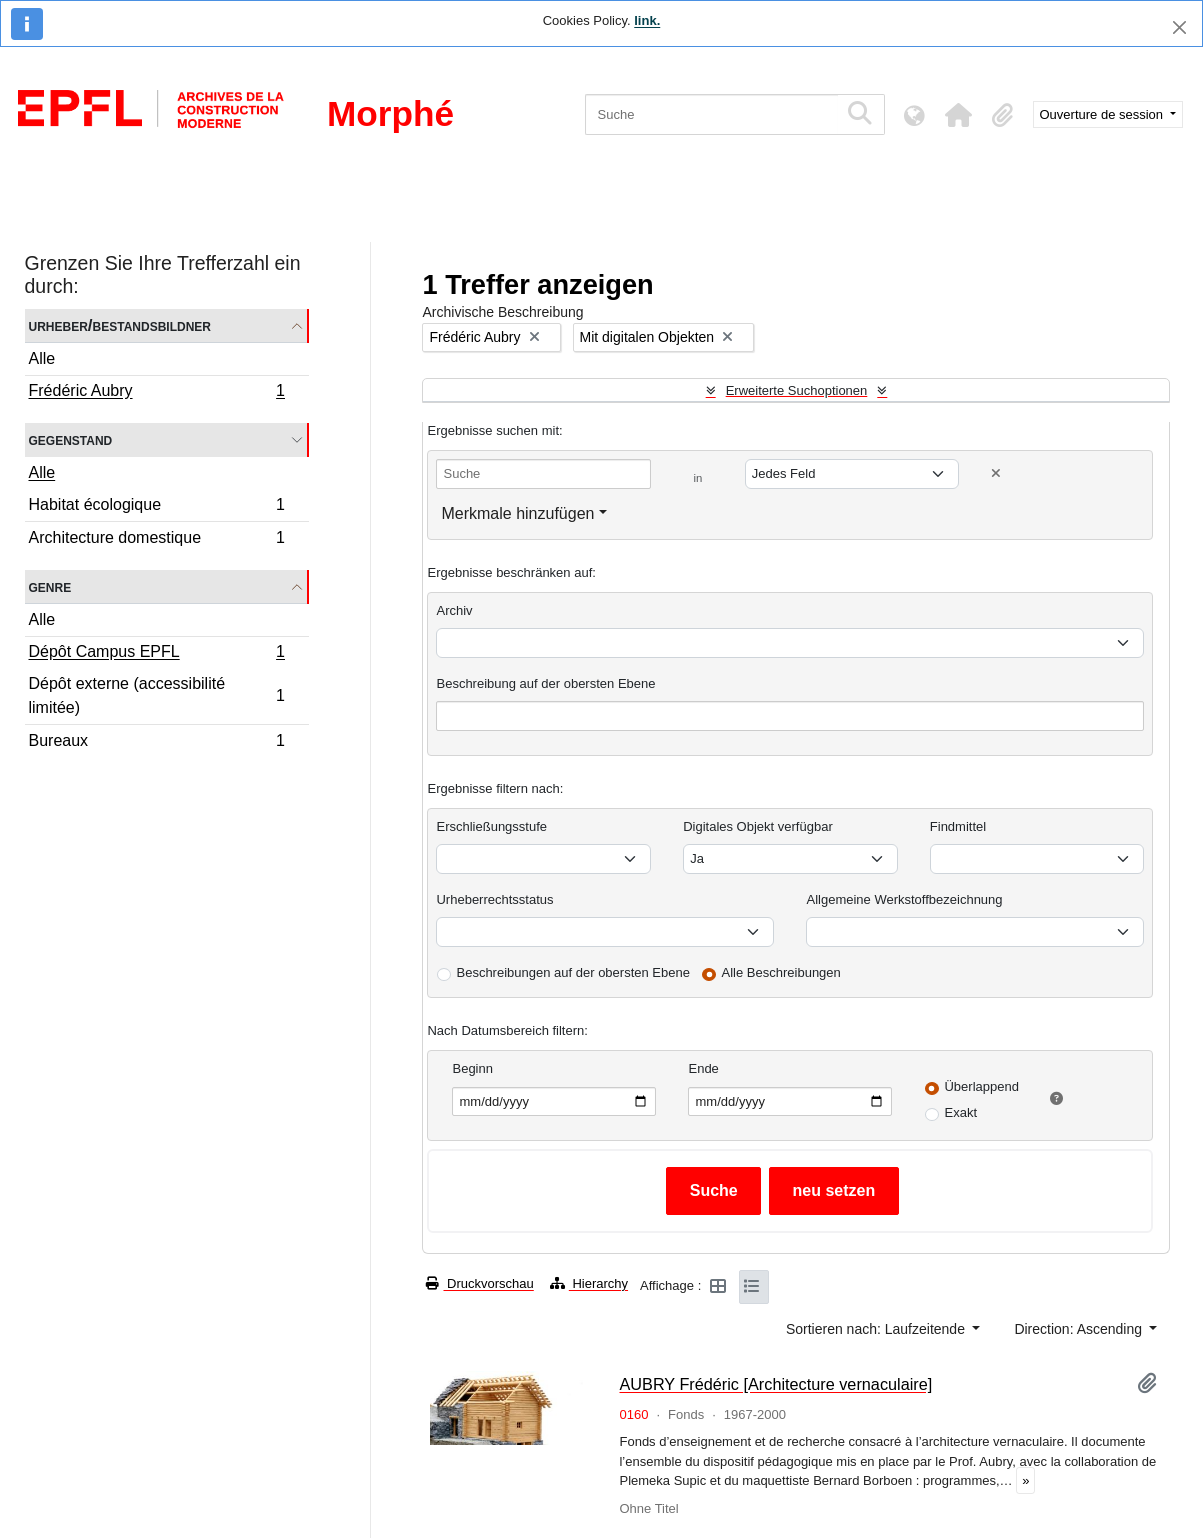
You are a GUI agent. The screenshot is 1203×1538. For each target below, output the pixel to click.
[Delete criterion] (996, 473)
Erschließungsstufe (491, 826)
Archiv (454, 610)
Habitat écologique (157, 507)
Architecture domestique (157, 540)
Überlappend (981, 1086)
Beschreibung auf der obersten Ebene (545, 683)
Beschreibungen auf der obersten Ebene (572, 972)
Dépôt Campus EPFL (157, 654)
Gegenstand (71, 439)
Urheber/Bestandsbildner (120, 325)
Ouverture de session (1103, 114)
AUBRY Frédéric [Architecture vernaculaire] (775, 1384)
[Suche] (711, 114)
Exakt (960, 1112)
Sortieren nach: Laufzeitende (877, 1329)
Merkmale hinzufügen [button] (517, 513)
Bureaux (157, 743)
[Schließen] (1179, 27)
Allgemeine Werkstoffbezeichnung (904, 899)
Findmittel (958, 826)
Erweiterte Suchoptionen (797, 390)
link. (647, 20)
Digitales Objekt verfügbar (758, 826)
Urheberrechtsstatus (494, 899)
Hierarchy (589, 1283)
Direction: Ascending (1080, 1329)
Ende (703, 1068)
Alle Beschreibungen (781, 972)
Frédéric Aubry (157, 393)
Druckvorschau (479, 1283)
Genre (50, 586)
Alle (42, 358)
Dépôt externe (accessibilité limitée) (157, 695)
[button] (959, 115)
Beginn (472, 1068)
